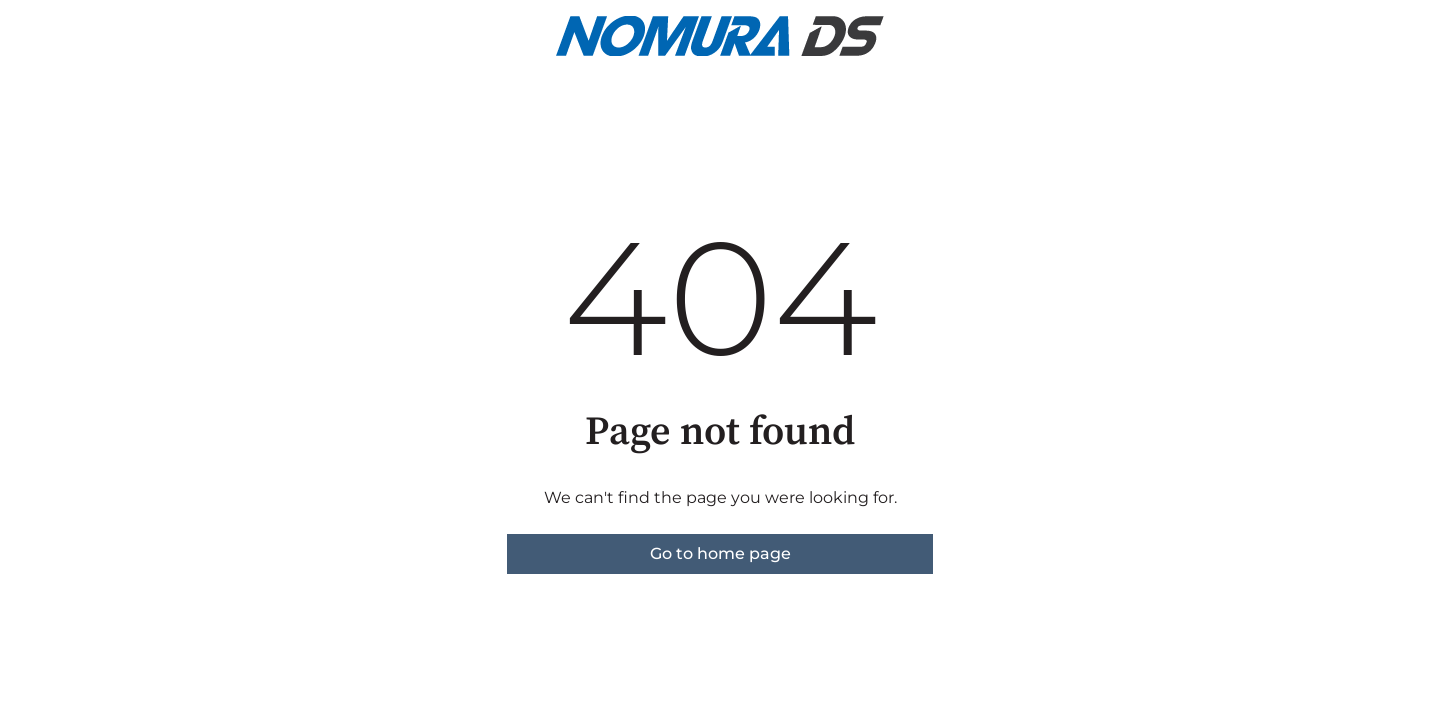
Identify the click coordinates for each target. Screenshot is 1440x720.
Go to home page (720, 553)
